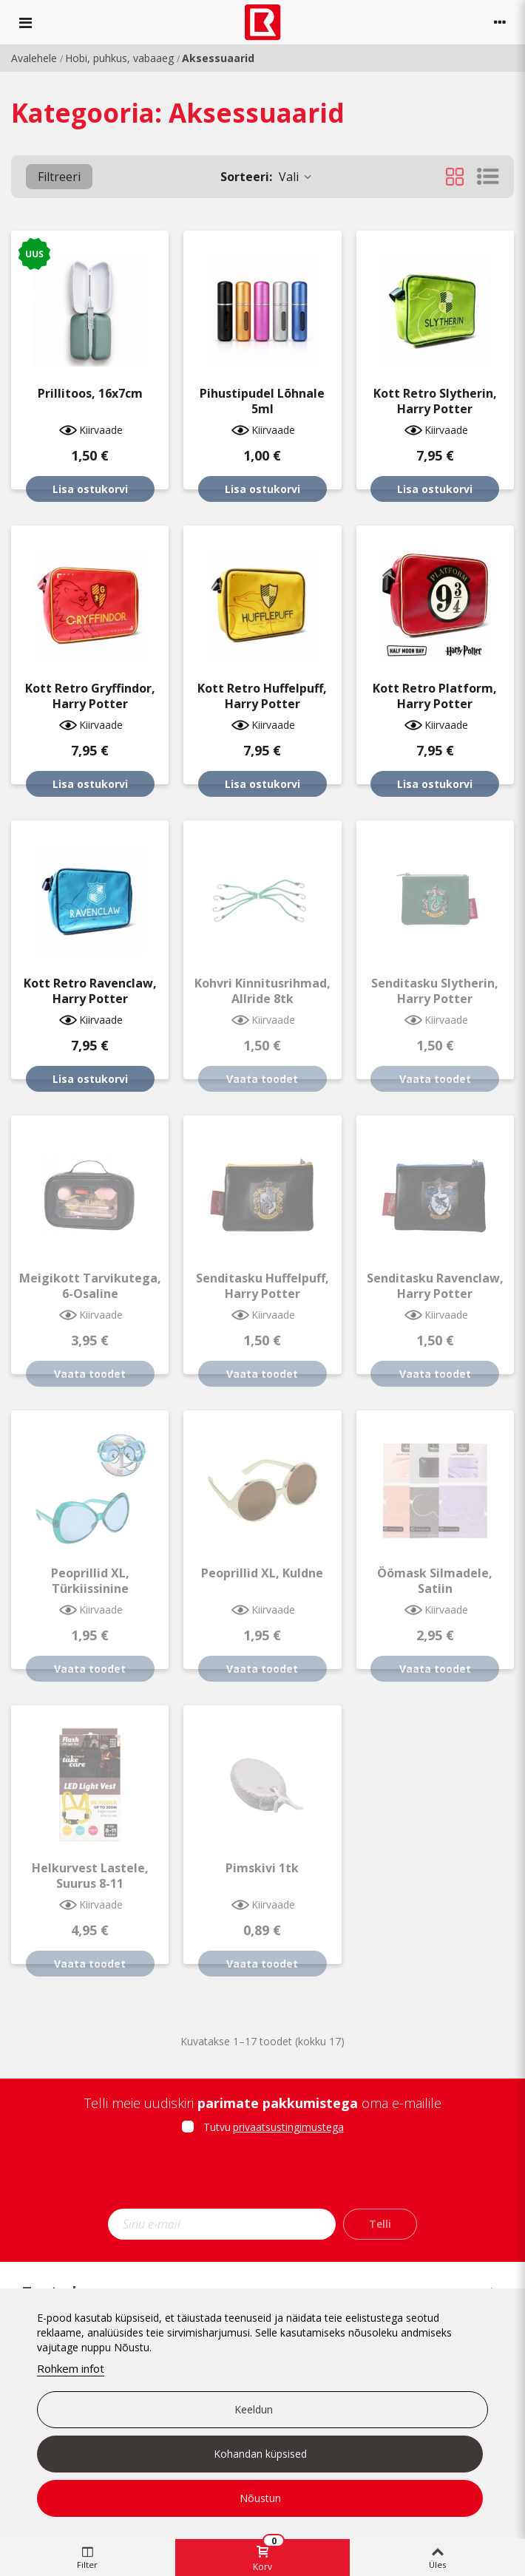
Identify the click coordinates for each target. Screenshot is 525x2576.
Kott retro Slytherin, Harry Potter (435, 401)
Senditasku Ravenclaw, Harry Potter (435, 1286)
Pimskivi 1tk (262, 1868)
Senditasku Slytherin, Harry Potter (434, 991)
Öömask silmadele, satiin (434, 1581)
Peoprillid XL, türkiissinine (90, 1581)
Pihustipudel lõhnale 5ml (262, 401)
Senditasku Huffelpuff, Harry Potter (262, 1286)
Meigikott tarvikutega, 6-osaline (90, 1286)
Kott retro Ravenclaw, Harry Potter (90, 991)
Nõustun (260, 2498)
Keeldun (253, 2409)
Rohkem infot (70, 2368)
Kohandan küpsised (260, 2454)
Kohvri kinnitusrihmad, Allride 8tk (262, 991)
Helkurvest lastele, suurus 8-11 (90, 1876)
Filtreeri (59, 177)
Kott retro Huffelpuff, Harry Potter (262, 696)
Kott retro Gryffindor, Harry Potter (90, 696)
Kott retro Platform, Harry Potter (435, 696)
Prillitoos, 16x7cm (90, 393)
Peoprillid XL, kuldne (262, 1573)
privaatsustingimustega (288, 2127)
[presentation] (262, 2176)
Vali (267, 177)
